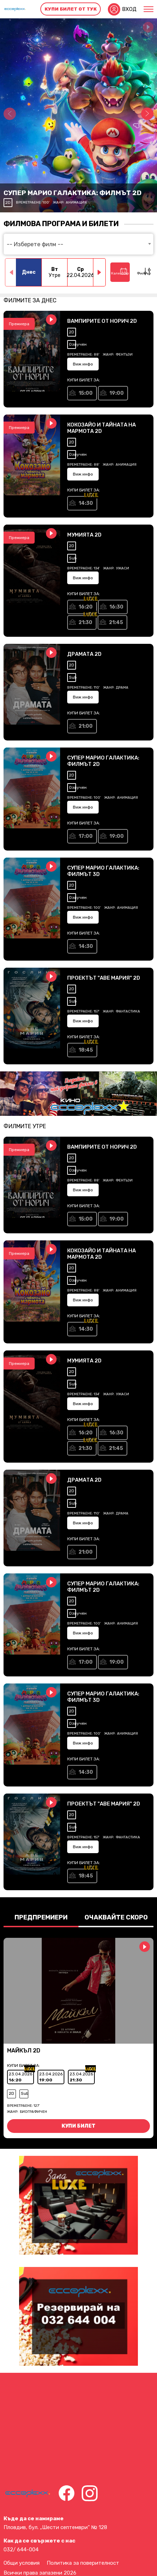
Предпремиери (41, 1917)
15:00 (85, 393)
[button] (147, 114)
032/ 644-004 (21, 2549)
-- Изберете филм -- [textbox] (35, 244)
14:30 (85, 503)
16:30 (116, 607)
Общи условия (22, 2563)
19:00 (116, 393)
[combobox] (78, 244)
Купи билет (78, 2126)
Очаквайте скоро (116, 1917)
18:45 (85, 1050)
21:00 (85, 726)
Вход (129, 9)
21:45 (116, 622)
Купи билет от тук (71, 9)
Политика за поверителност (83, 2563)
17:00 (85, 836)
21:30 (85, 622)
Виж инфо (83, 364)
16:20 (85, 607)
